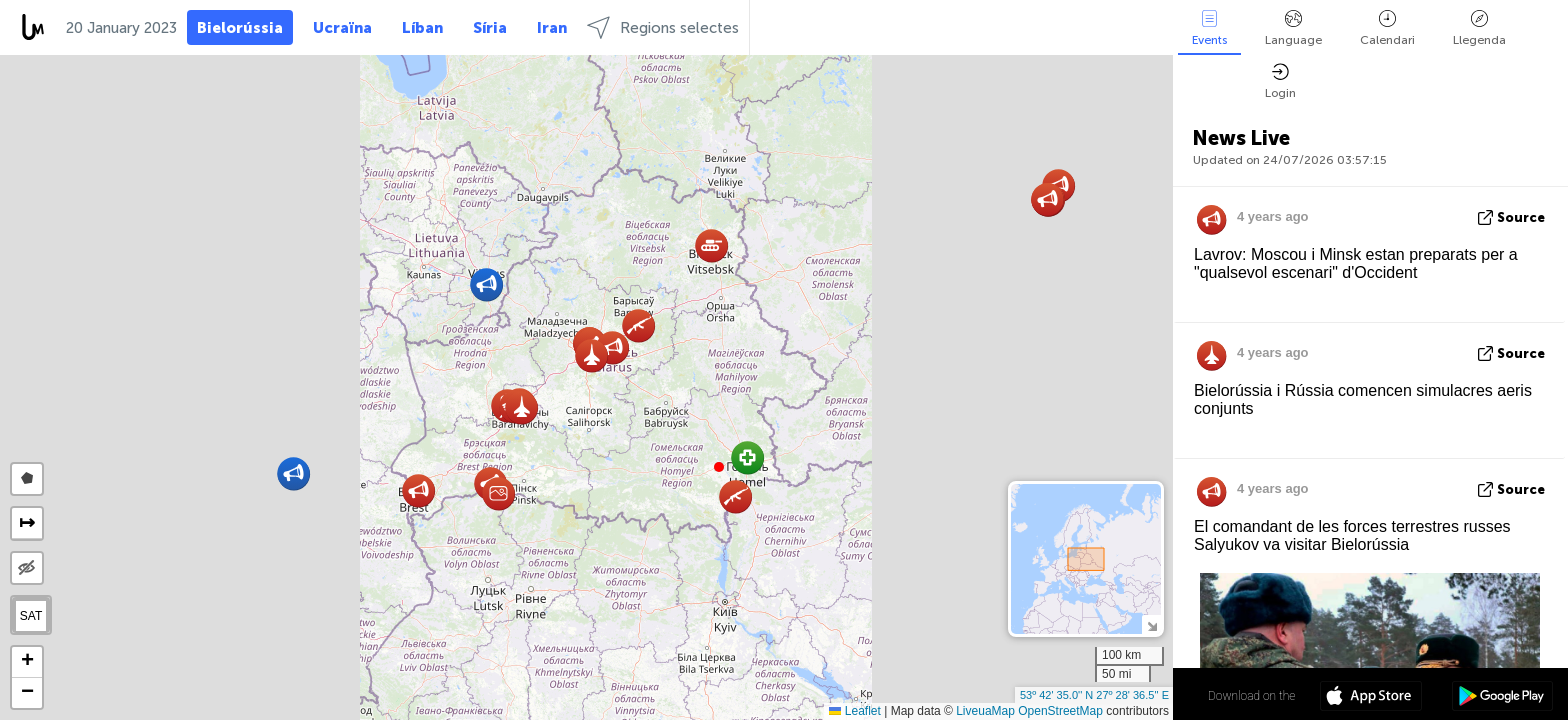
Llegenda (1479, 28)
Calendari (1387, 28)
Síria (490, 28)
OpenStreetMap (1060, 711)
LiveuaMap (985, 711)
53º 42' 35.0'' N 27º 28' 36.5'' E (1094, 695)
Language (1293, 28)
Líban (422, 28)
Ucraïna (342, 28)
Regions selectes (663, 27)
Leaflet (854, 711)
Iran (552, 28)
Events (1209, 28)
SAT (31, 616)
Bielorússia (240, 28)
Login (1280, 81)
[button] (719, 467)
